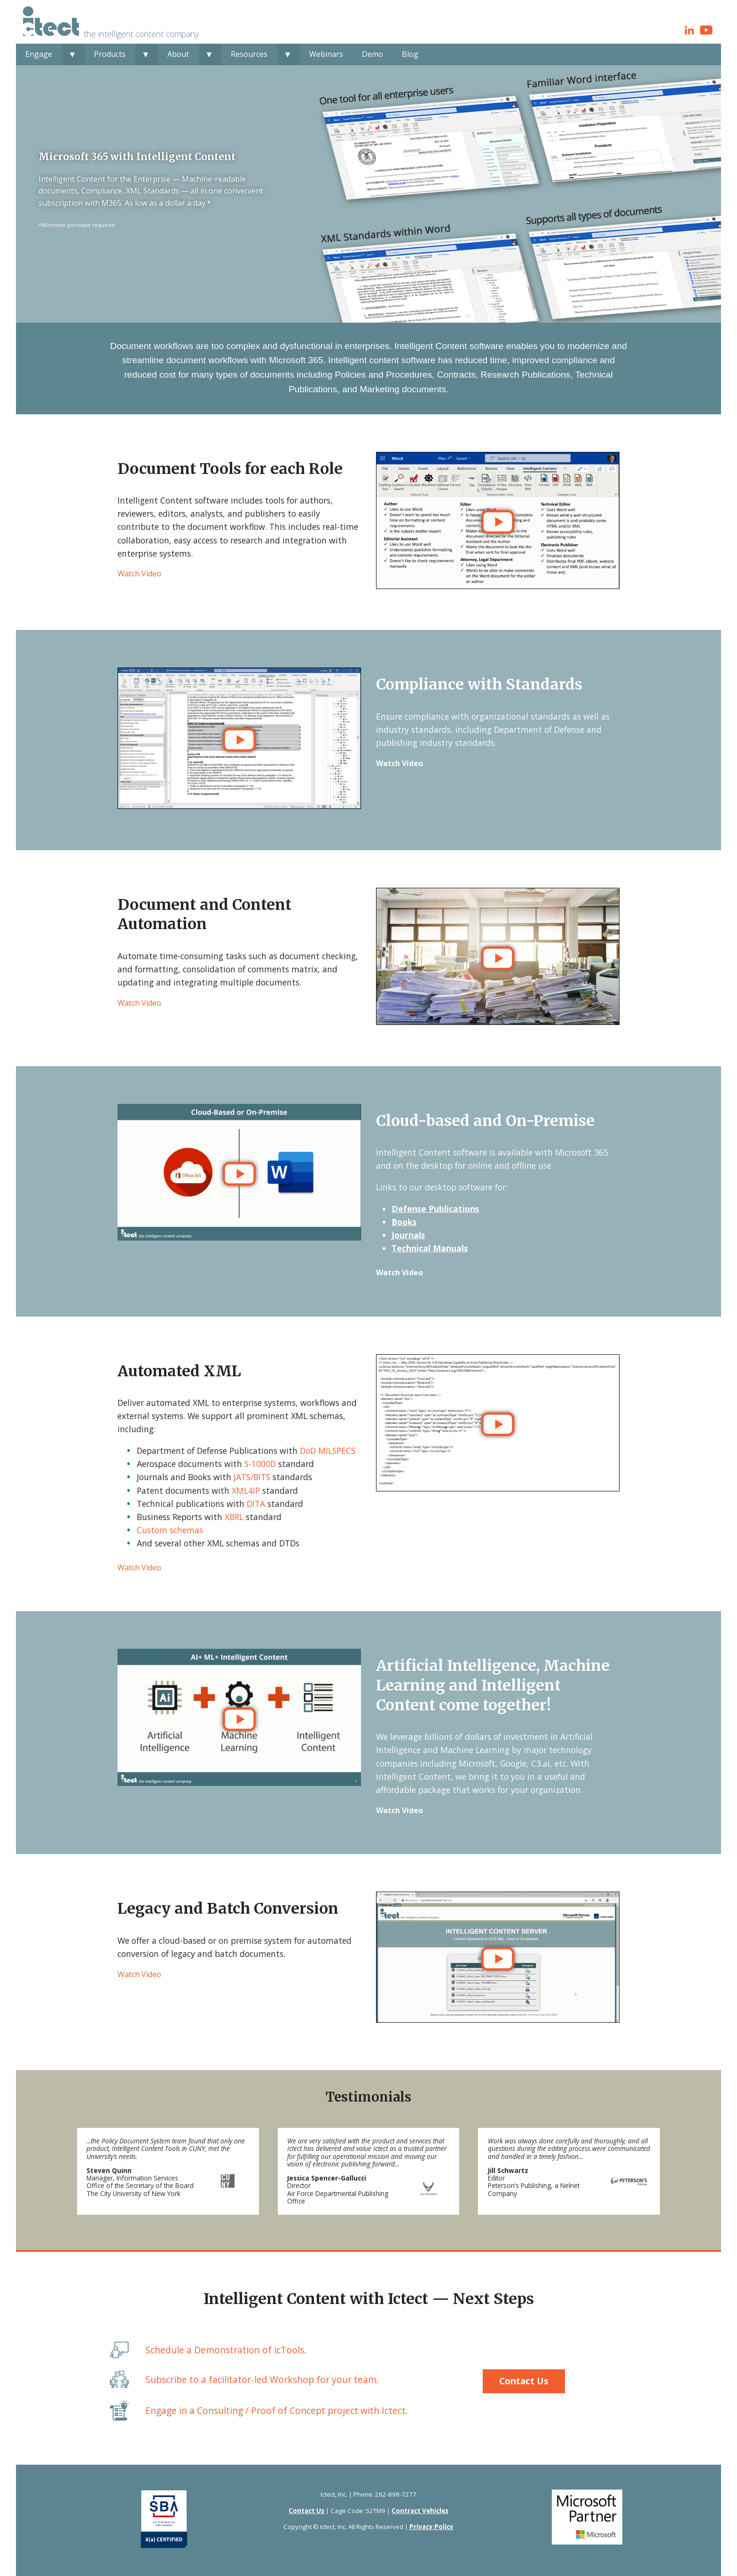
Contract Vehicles (420, 2510)
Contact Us (524, 2380)
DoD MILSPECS (327, 1450)
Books (404, 1221)
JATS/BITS (252, 1476)
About (178, 54)
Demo (372, 54)
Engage (38, 54)
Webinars (326, 54)
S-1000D (260, 1463)
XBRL (234, 1516)
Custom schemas (170, 1530)
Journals (408, 1235)
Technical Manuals (430, 1248)
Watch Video (139, 573)
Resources (249, 54)
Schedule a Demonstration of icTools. (225, 2349)
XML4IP (246, 1490)
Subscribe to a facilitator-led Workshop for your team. (262, 2379)
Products (109, 54)
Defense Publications (435, 1208)
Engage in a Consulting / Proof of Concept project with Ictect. (276, 2410)
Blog (410, 54)
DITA (256, 1503)
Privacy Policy (431, 2526)
